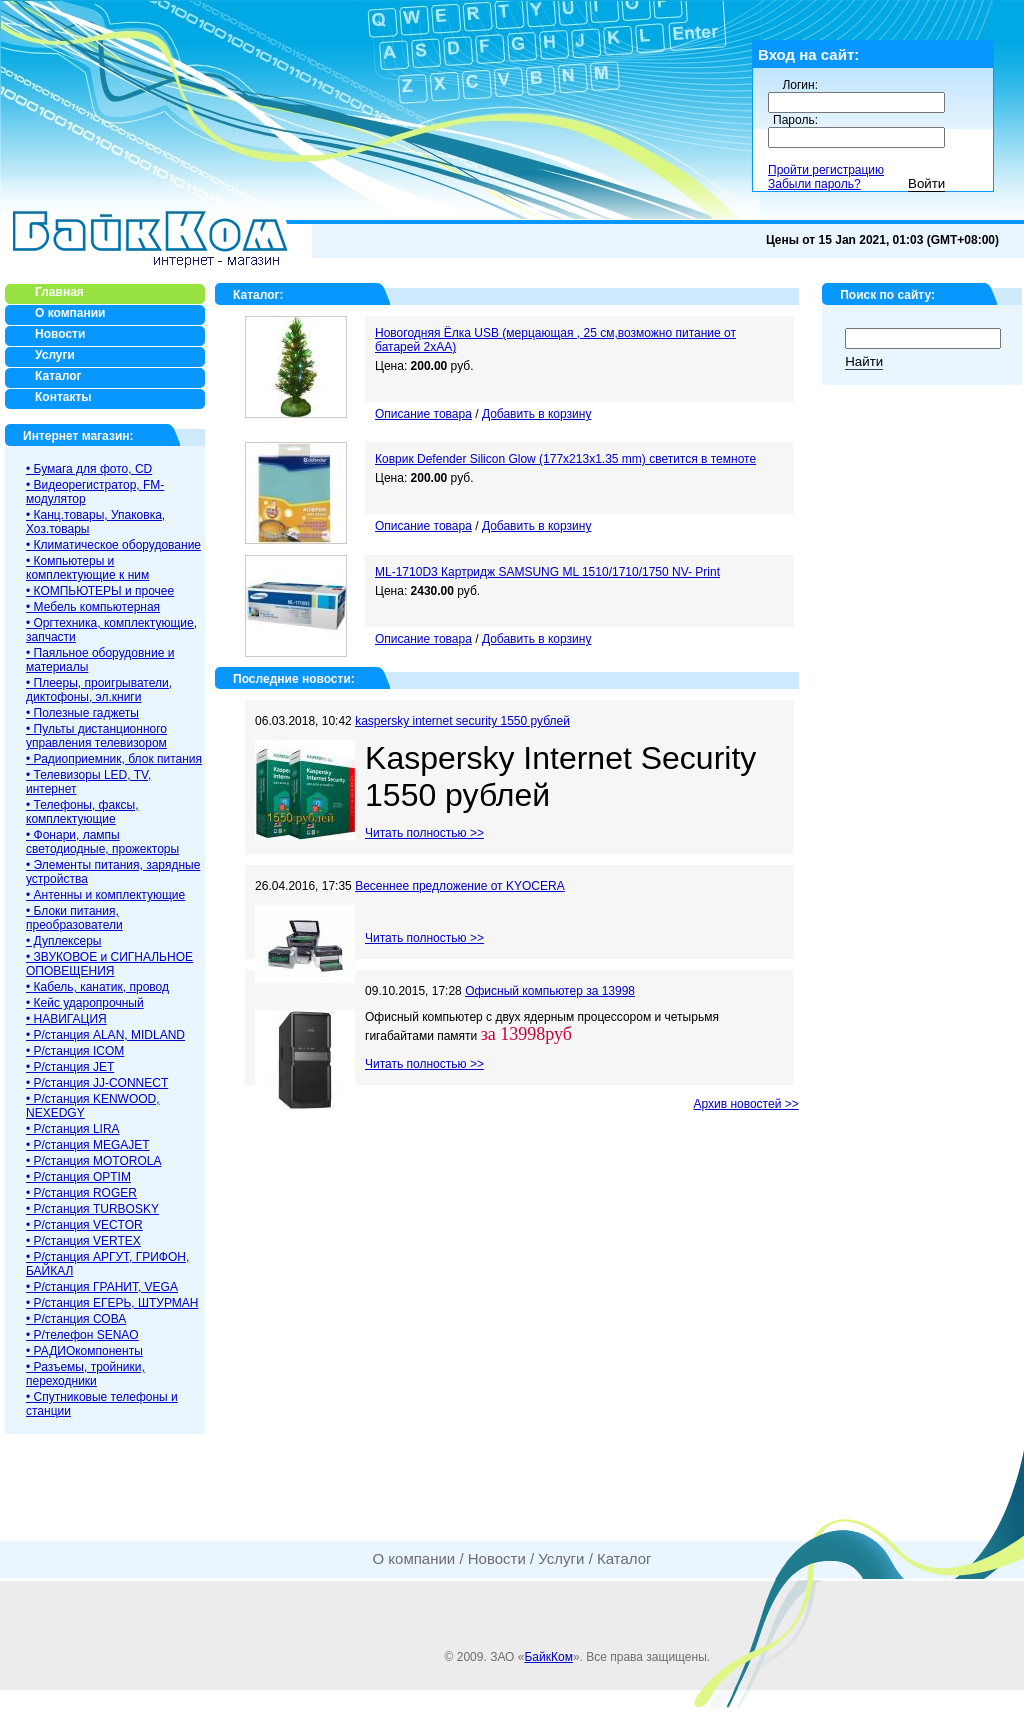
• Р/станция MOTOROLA (93, 1161)
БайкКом (548, 1657)
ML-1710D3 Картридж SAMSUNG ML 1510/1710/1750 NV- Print (547, 572)
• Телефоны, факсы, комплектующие (82, 812)
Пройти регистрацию (826, 170)
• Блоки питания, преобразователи (74, 918)
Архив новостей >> (745, 1104)
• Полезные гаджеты (82, 713)
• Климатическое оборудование (113, 545)
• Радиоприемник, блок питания (114, 759)
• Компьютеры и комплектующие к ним (87, 568)
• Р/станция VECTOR (84, 1225)
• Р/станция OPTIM (78, 1177)
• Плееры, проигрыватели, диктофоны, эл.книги (99, 690)
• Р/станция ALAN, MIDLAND (105, 1035)
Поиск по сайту (885, 295)
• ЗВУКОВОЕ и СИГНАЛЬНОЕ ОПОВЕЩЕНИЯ (109, 964)
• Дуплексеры (63, 941)
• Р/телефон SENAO (82, 1335)
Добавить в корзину (537, 414)
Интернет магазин (76, 436)
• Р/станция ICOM (75, 1051)
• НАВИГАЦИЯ (66, 1019)
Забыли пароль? (814, 184)
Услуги (561, 1558)
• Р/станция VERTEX (83, 1241)
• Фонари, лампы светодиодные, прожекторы (102, 842)
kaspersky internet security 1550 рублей (462, 721)
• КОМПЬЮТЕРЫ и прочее (100, 591)
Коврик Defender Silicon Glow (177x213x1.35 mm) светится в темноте (565, 459)
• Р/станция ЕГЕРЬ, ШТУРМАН (112, 1303)
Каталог (256, 295)
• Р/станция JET (70, 1067)
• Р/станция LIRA (73, 1129)
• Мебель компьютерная (93, 607)
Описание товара (423, 414)
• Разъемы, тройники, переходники (85, 1374)
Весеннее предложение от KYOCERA (460, 886)
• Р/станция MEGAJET (88, 1145)
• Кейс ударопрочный (85, 1003)
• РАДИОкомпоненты (84, 1351)
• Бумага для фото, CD (89, 469)
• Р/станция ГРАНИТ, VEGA (102, 1287)
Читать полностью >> (424, 833)
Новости (497, 1558)
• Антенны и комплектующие (105, 895)
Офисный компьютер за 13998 (550, 991)
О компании (413, 1558)
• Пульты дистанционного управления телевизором (96, 736)
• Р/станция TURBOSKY (92, 1209)
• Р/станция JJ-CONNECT (97, 1083)
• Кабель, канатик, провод (97, 987)
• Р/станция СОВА (76, 1319)
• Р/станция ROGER (81, 1193)
